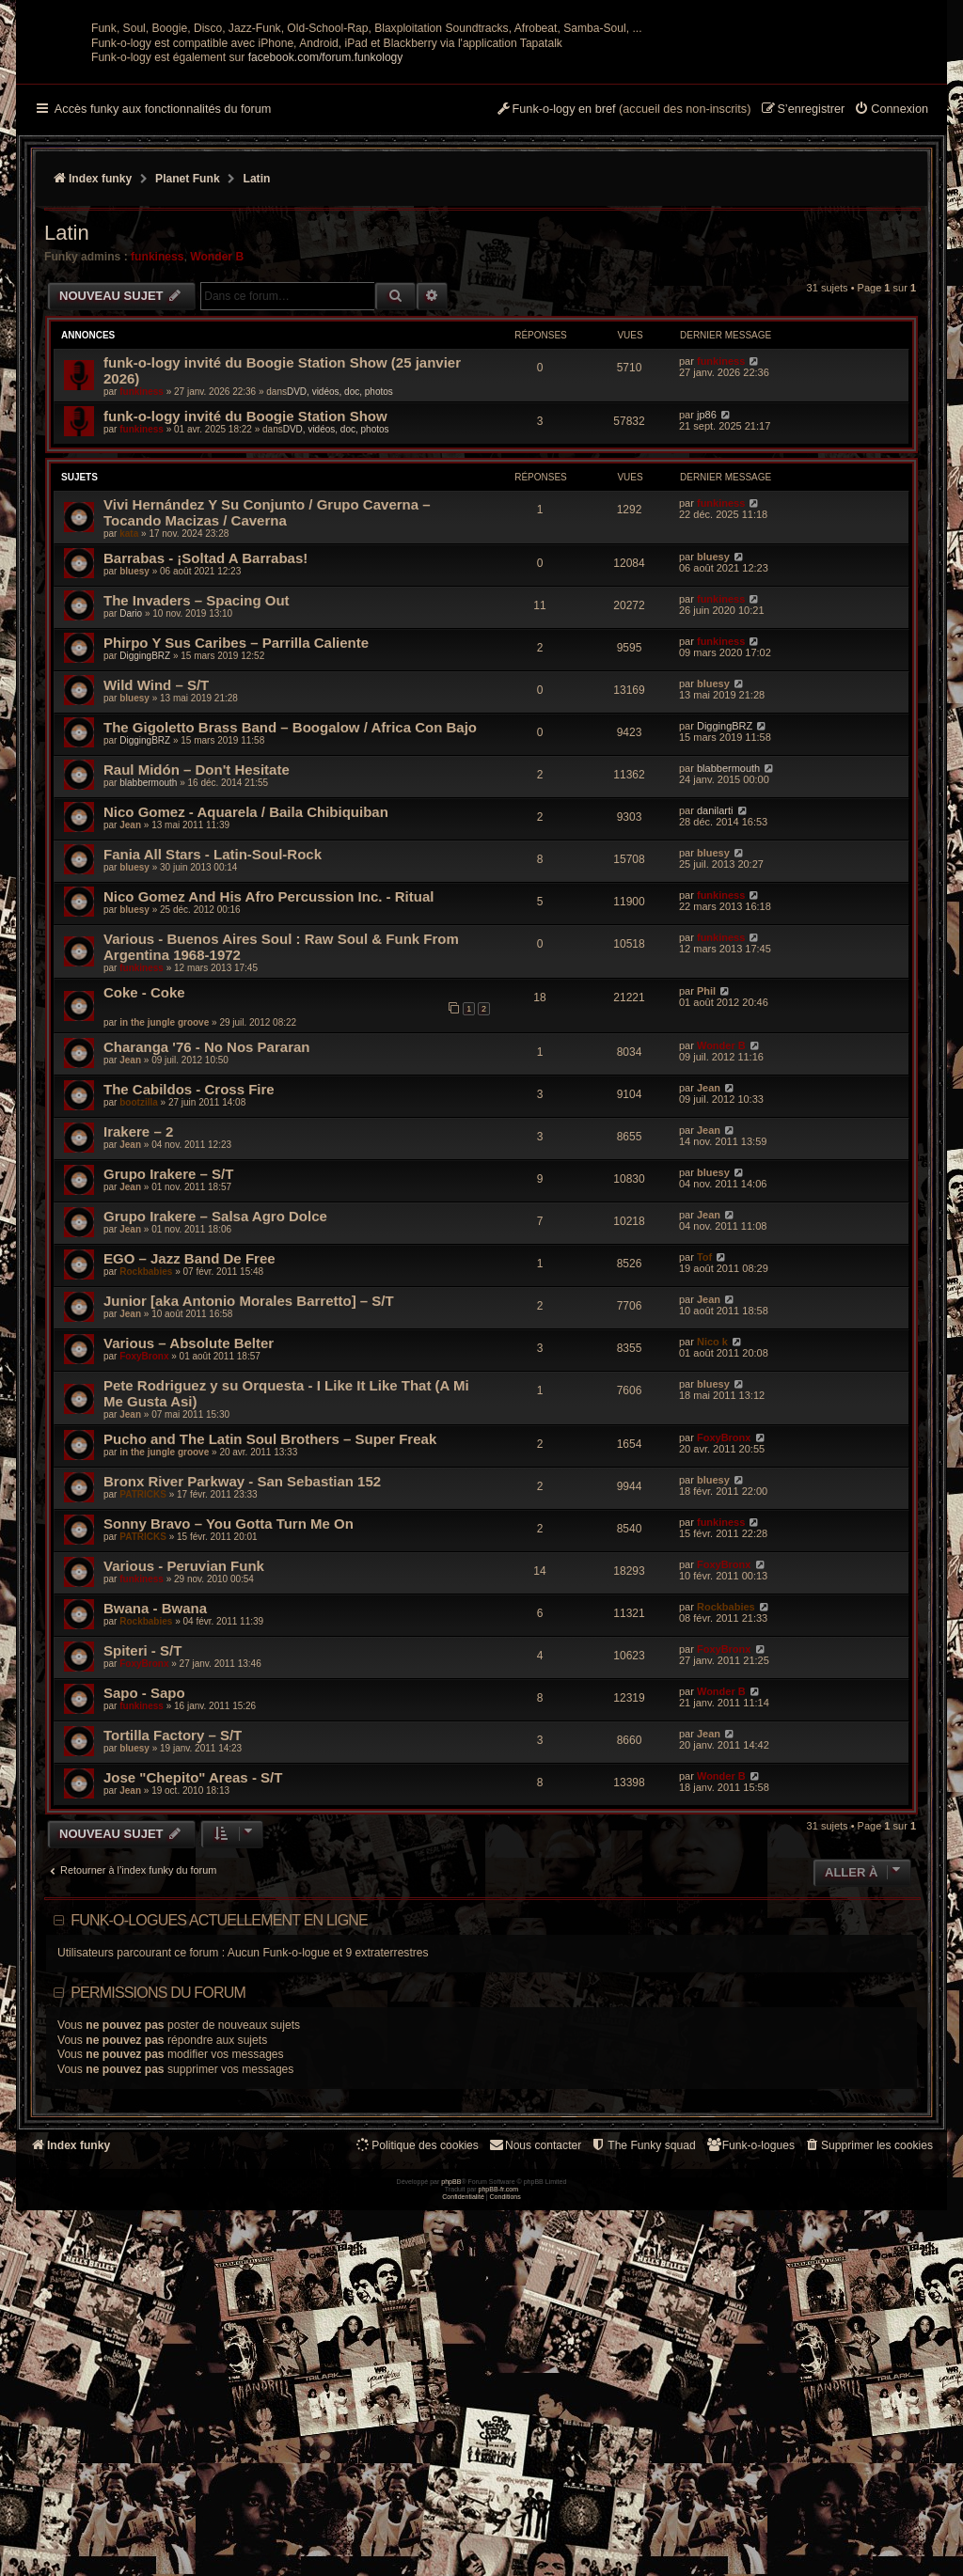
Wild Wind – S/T (156, 869)
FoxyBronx (143, 1540)
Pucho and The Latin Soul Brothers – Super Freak (269, 1623)
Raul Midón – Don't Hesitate (196, 954)
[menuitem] (891, 294)
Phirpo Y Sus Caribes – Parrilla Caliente (236, 827)
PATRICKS (142, 1678)
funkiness (157, 441)
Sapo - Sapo (144, 1877)
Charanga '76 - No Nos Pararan (206, 1231)
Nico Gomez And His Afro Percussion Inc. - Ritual (268, 1081)
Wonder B (217, 441)
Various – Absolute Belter (188, 1527)
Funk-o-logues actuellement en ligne (219, 2105)
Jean (130, 1009)
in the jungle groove (164, 1207)
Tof (704, 1441)
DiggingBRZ (144, 840)
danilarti (715, 994)
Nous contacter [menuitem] (534, 2329)
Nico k (712, 1525)
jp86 (707, 599)
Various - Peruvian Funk (183, 1750)
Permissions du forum (158, 2177)
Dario (130, 798)
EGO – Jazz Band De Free (189, 1443)
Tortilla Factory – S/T (172, 1919)
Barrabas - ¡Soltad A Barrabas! (205, 742)
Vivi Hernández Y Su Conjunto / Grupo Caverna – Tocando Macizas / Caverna (267, 697)
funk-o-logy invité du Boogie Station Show (245, 600)
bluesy (134, 755)
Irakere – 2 (138, 1316)
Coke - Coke (144, 1177)
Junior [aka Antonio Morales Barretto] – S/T (248, 1485)
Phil (706, 1175)
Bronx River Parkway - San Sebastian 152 (242, 1665)
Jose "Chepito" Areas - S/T (192, 1962)
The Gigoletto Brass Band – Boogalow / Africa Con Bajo (290, 911)
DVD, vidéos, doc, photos (340, 576)
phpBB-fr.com (499, 2555)
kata (128, 718)
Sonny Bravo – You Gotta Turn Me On (228, 1708)
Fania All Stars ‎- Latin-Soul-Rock (212, 1038)
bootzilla (138, 1286)
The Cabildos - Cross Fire (189, 1273)
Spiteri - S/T (142, 1835)
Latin (66, 417)
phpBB (451, 2548)
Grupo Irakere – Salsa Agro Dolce (215, 1400)
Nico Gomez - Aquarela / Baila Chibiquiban (245, 996)
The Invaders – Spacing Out (196, 785)
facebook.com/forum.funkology (325, 241)
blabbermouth (148, 967)
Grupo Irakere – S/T (168, 1358)
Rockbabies (145, 1456)
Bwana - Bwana (155, 1792)
